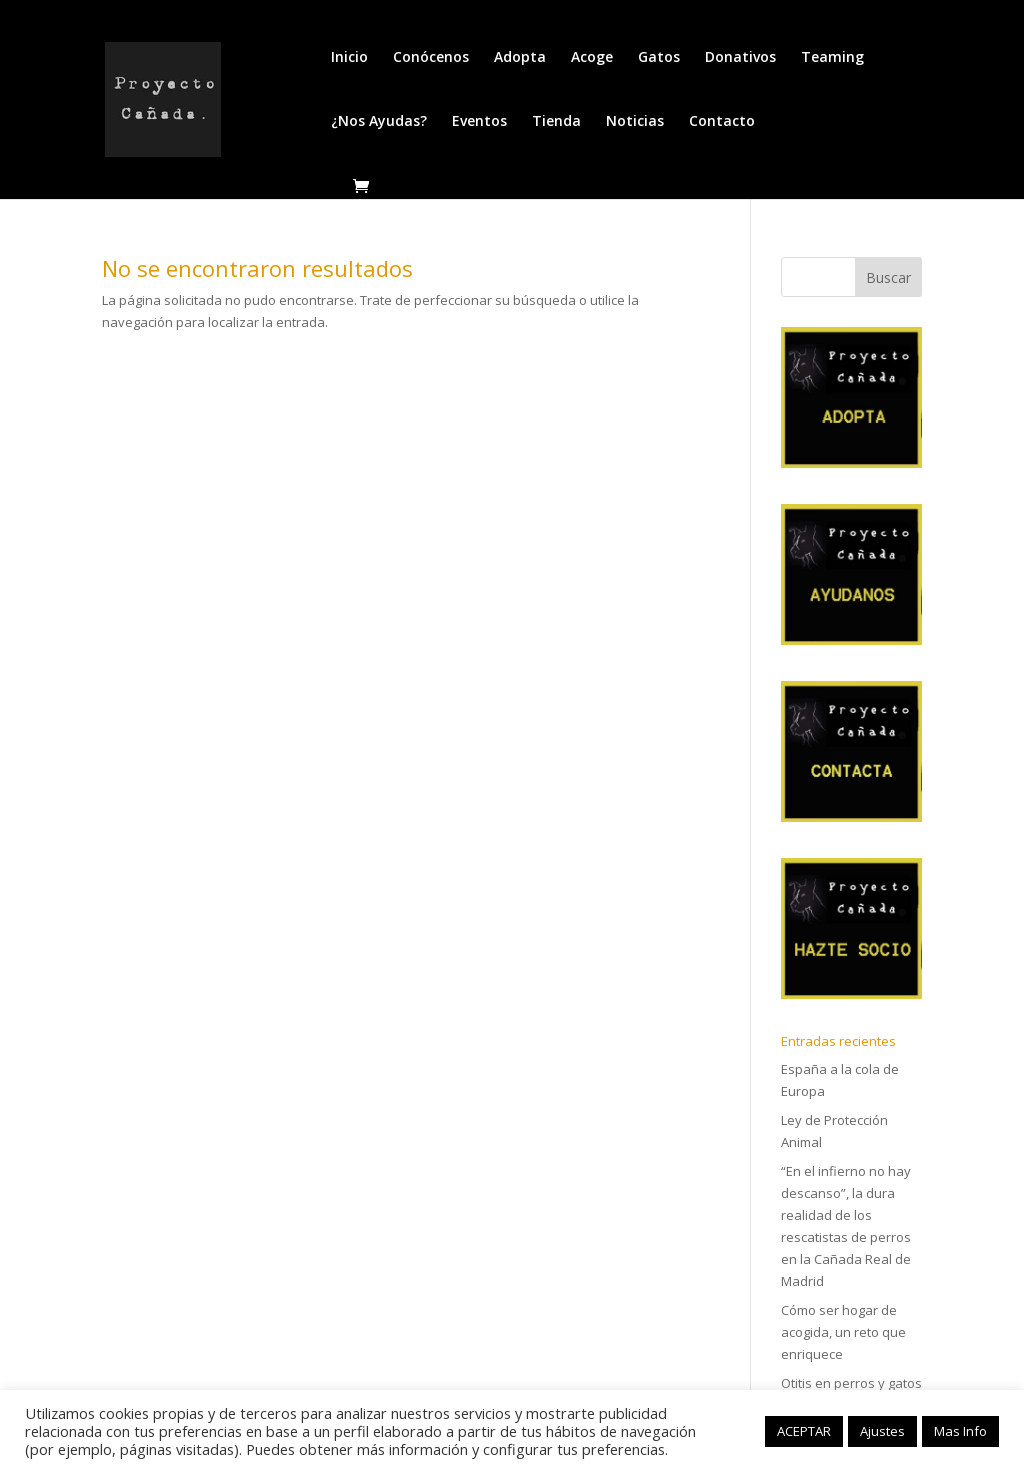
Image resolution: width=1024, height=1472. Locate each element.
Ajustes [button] (882, 1431)
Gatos (659, 58)
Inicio (349, 58)
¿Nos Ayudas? (379, 122)
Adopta (520, 58)
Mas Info (960, 1431)
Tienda (556, 122)
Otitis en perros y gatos (851, 1383)
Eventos (479, 122)
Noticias (635, 122)
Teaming (832, 58)
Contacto (722, 122)
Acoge (592, 58)
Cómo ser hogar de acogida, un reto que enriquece (843, 1332)
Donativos (740, 58)
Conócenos (431, 58)
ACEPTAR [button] (804, 1431)
